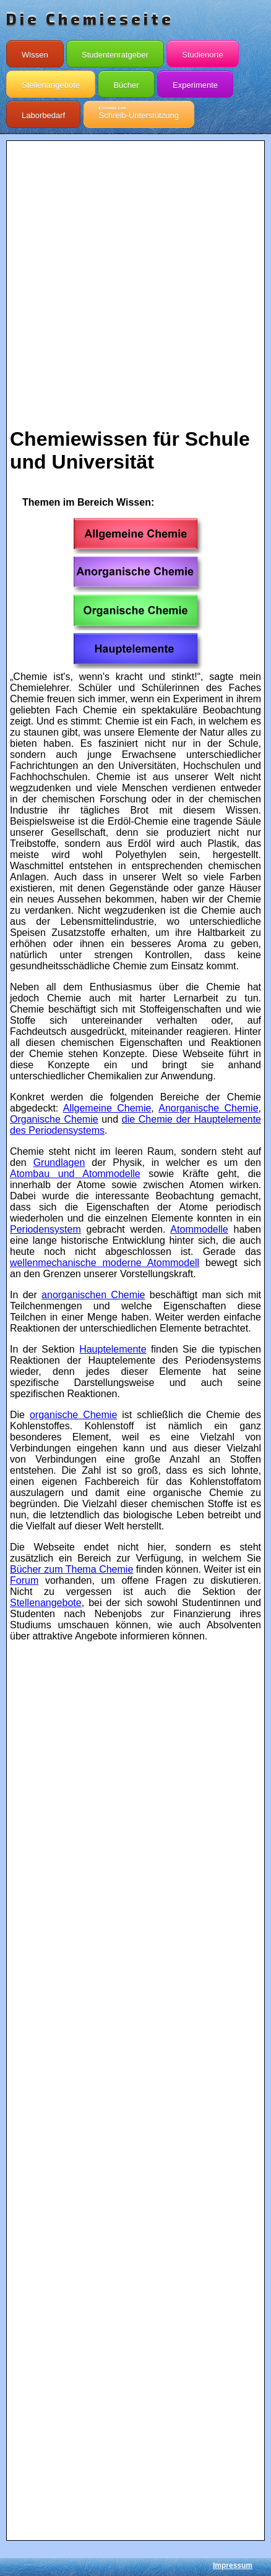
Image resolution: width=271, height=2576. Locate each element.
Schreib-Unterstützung (139, 112)
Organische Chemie (54, 1119)
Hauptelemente (113, 1349)
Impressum (232, 2565)
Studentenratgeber (115, 52)
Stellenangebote (51, 82)
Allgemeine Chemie (107, 1108)
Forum (24, 1580)
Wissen (35, 52)
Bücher (126, 82)
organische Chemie (73, 1414)
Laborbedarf (43, 112)
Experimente (195, 82)
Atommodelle (199, 1229)
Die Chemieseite (90, 18)
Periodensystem (45, 1229)
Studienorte (202, 52)
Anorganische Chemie (208, 1108)
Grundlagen (59, 1162)
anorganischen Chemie (93, 1295)
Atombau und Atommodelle (75, 1173)
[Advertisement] (135, 279)
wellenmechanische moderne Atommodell (104, 1262)
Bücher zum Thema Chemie (71, 1569)
